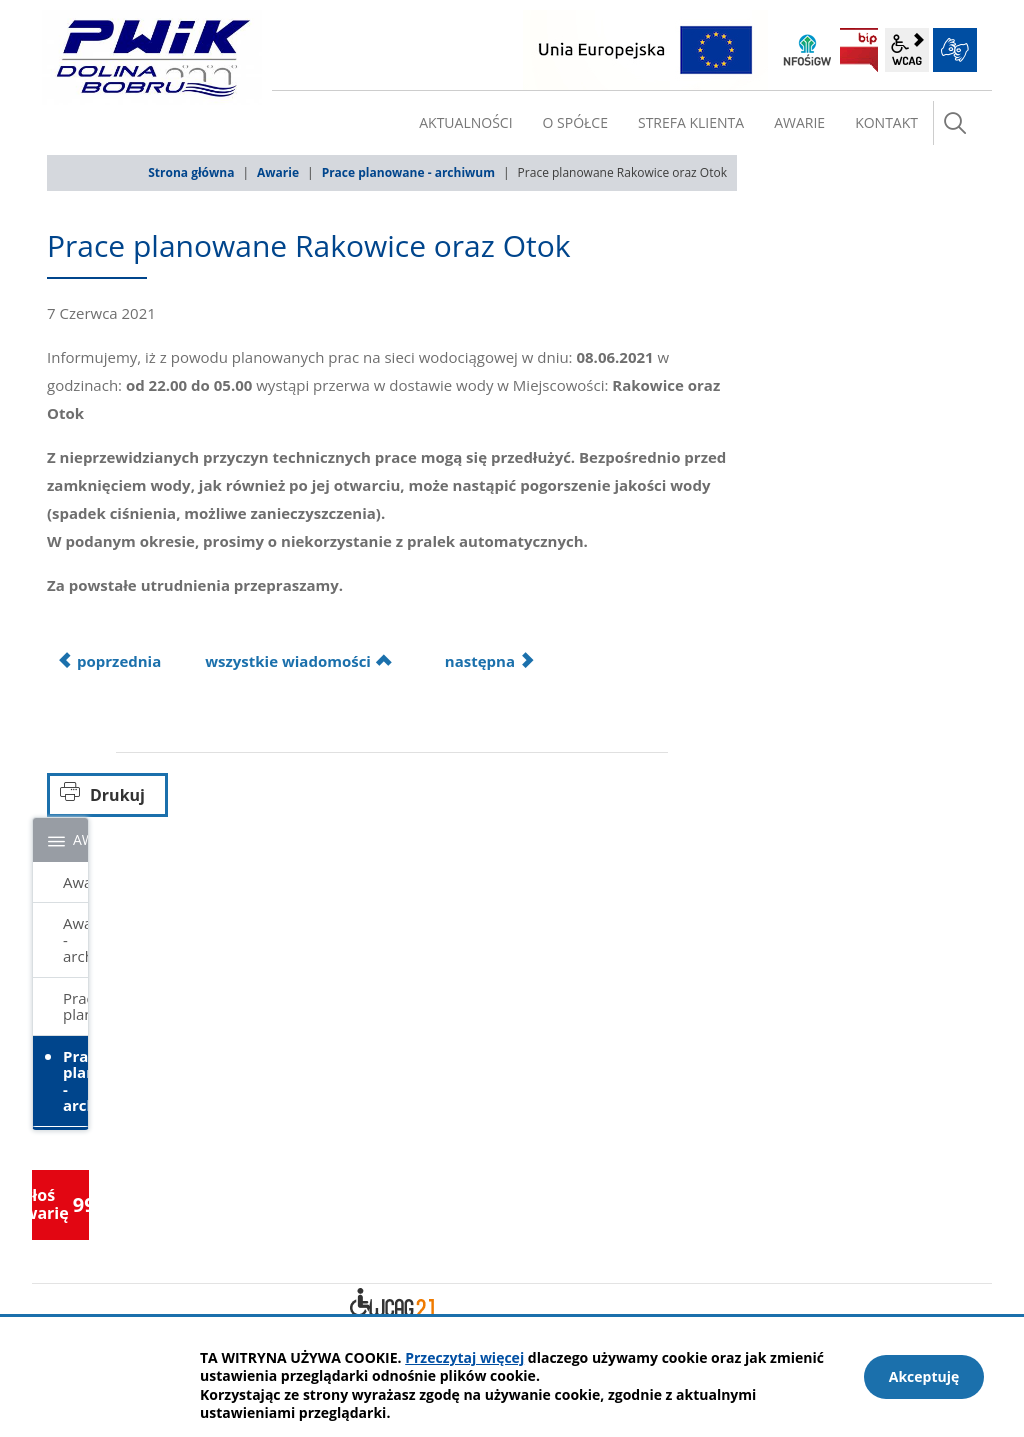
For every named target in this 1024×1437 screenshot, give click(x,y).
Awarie (278, 172)
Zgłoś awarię (60, 1204)
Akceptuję (924, 1376)
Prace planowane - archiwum (408, 172)
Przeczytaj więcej (464, 1357)
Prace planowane (75, 1006)
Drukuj (117, 795)
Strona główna (191, 172)
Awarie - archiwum (75, 939)
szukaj (955, 123)
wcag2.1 (907, 50)
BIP (859, 50)
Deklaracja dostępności (392, 1306)
